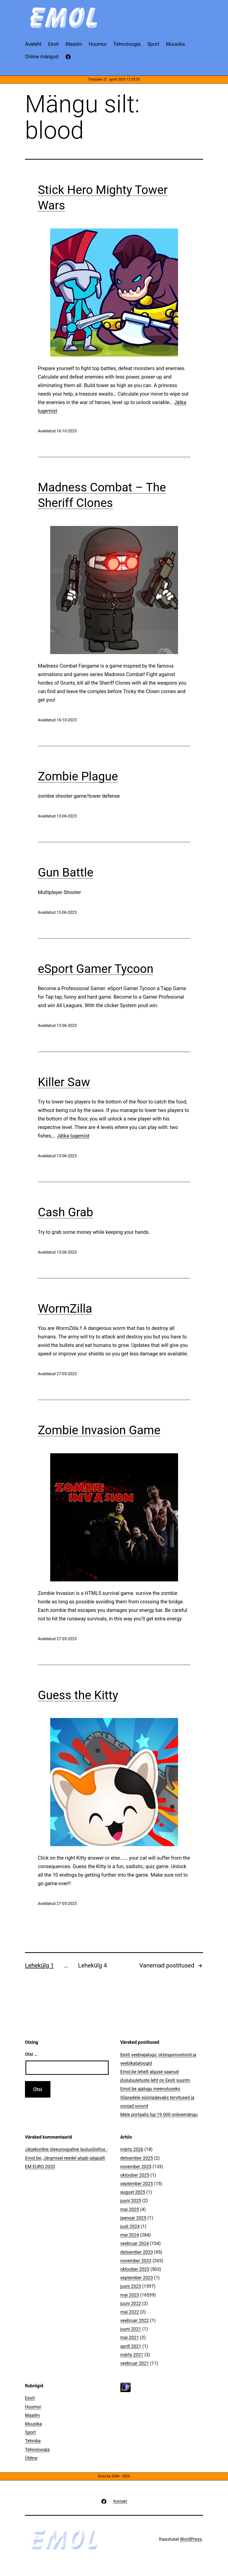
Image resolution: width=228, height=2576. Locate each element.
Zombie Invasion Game (99, 1430)
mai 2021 (129, 2337)
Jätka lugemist (73, 1136)
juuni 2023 (130, 2286)
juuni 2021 (130, 2329)
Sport (30, 2432)
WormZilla (65, 1308)
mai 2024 (129, 2234)
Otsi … (31, 2054)
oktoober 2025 (134, 2175)
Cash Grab (65, 1212)
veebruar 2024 (134, 2243)
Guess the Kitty (78, 1695)
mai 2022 (129, 2312)
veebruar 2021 (134, 2363)
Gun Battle (65, 872)
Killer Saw (64, 1082)
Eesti (30, 2398)
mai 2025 (129, 2209)
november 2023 (136, 2260)
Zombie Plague (78, 776)
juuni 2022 (130, 2303)
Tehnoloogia (37, 2449)
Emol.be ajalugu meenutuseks (150, 2088)
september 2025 (136, 2183)
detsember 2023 (136, 2252)
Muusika (33, 2423)
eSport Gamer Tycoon (96, 969)
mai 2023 (129, 2295)
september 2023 (136, 2277)
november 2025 (136, 2166)
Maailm (32, 2415)
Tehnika (33, 2440)
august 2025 (132, 2192)
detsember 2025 (136, 2158)
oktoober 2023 (134, 2269)
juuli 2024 (130, 2226)
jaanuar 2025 (133, 2217)
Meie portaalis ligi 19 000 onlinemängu (159, 2114)
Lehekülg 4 (92, 1965)
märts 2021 (131, 2354)
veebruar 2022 (134, 2320)
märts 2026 (131, 2149)
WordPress (191, 2539)
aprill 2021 (130, 2346)
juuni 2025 (130, 2200)
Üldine (31, 2458)
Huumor (33, 2406)
